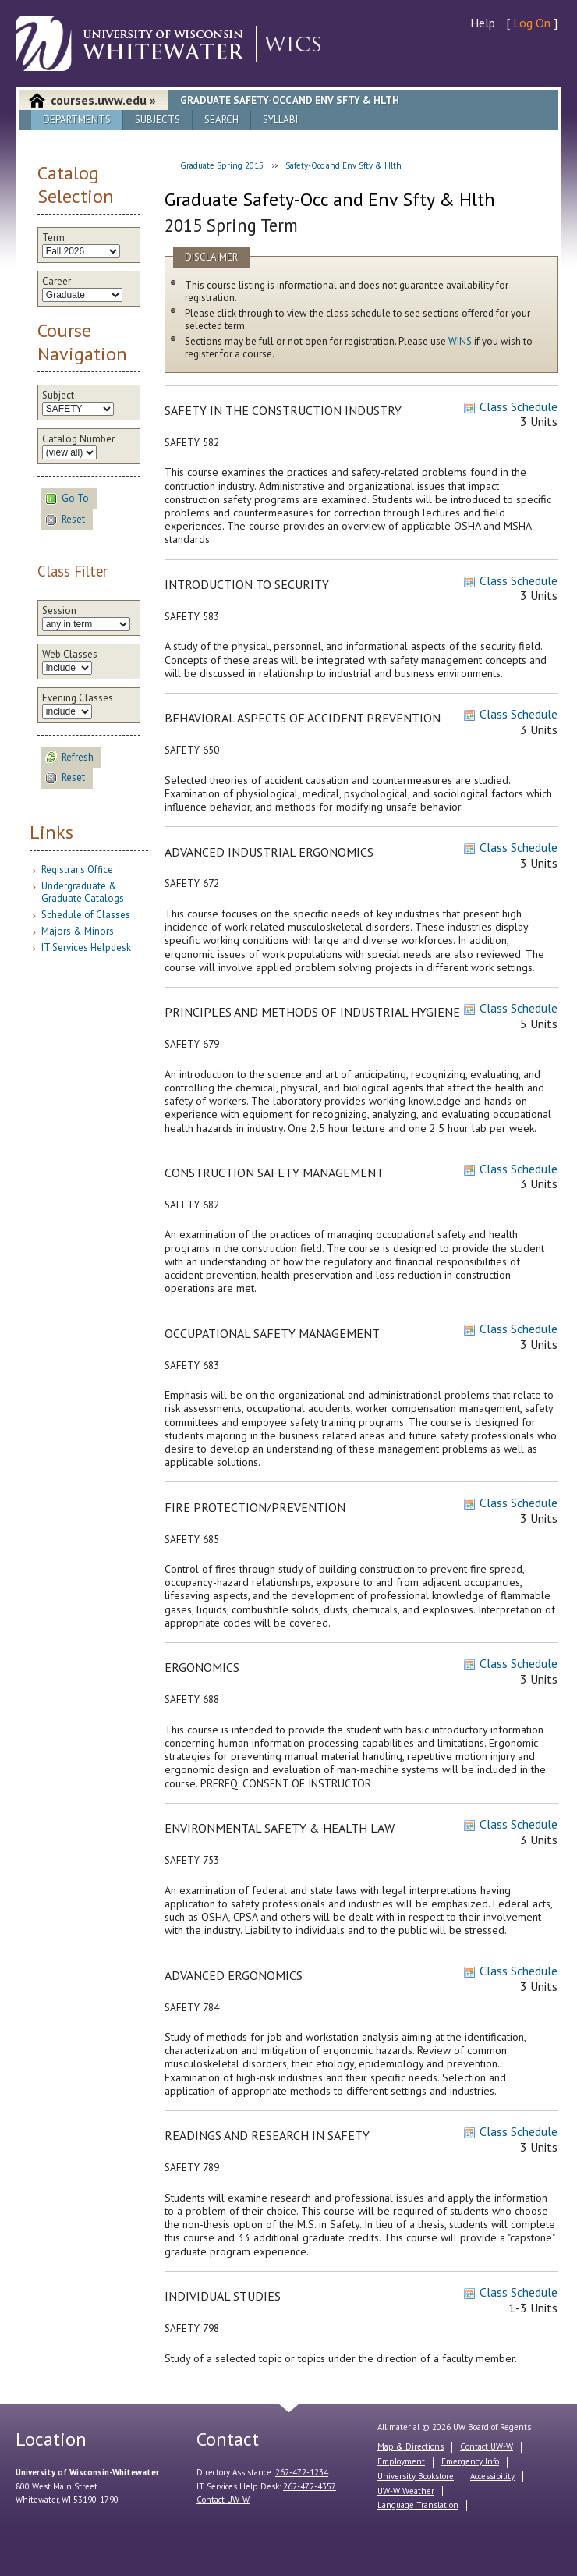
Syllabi (280, 119)
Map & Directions (410, 2446)
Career (56, 281)
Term (53, 238)
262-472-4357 (309, 2486)
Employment (401, 2461)
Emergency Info (470, 2461)
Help (482, 22)
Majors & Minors (77, 931)
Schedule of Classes (85, 914)
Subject (58, 395)
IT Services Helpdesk (86, 947)
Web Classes (69, 654)
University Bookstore (415, 2476)
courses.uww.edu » (103, 100)
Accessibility (492, 2476)
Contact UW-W (223, 2499)
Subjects (157, 119)
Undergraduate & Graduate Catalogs (82, 892)
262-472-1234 (301, 2472)
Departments (77, 119)
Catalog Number (78, 439)
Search (221, 119)
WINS (460, 341)
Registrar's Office (77, 869)
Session (59, 611)
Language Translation (417, 2505)
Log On (531, 22)
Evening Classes (77, 698)
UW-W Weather (405, 2491)
